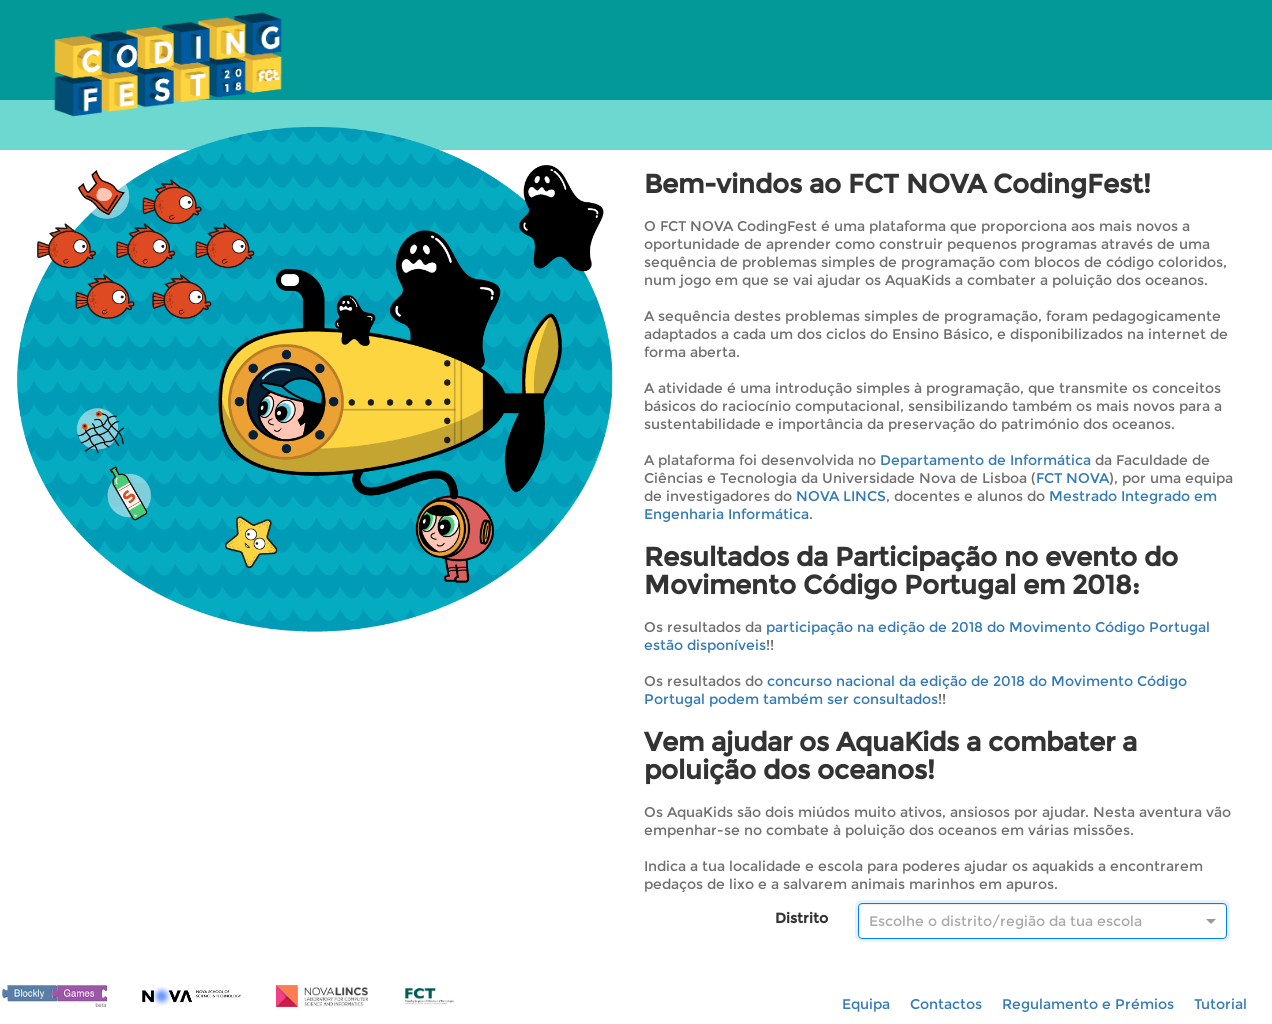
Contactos (946, 1004)
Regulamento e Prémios (1088, 1004)
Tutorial (1220, 1004)
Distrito (801, 918)
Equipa (866, 1004)
